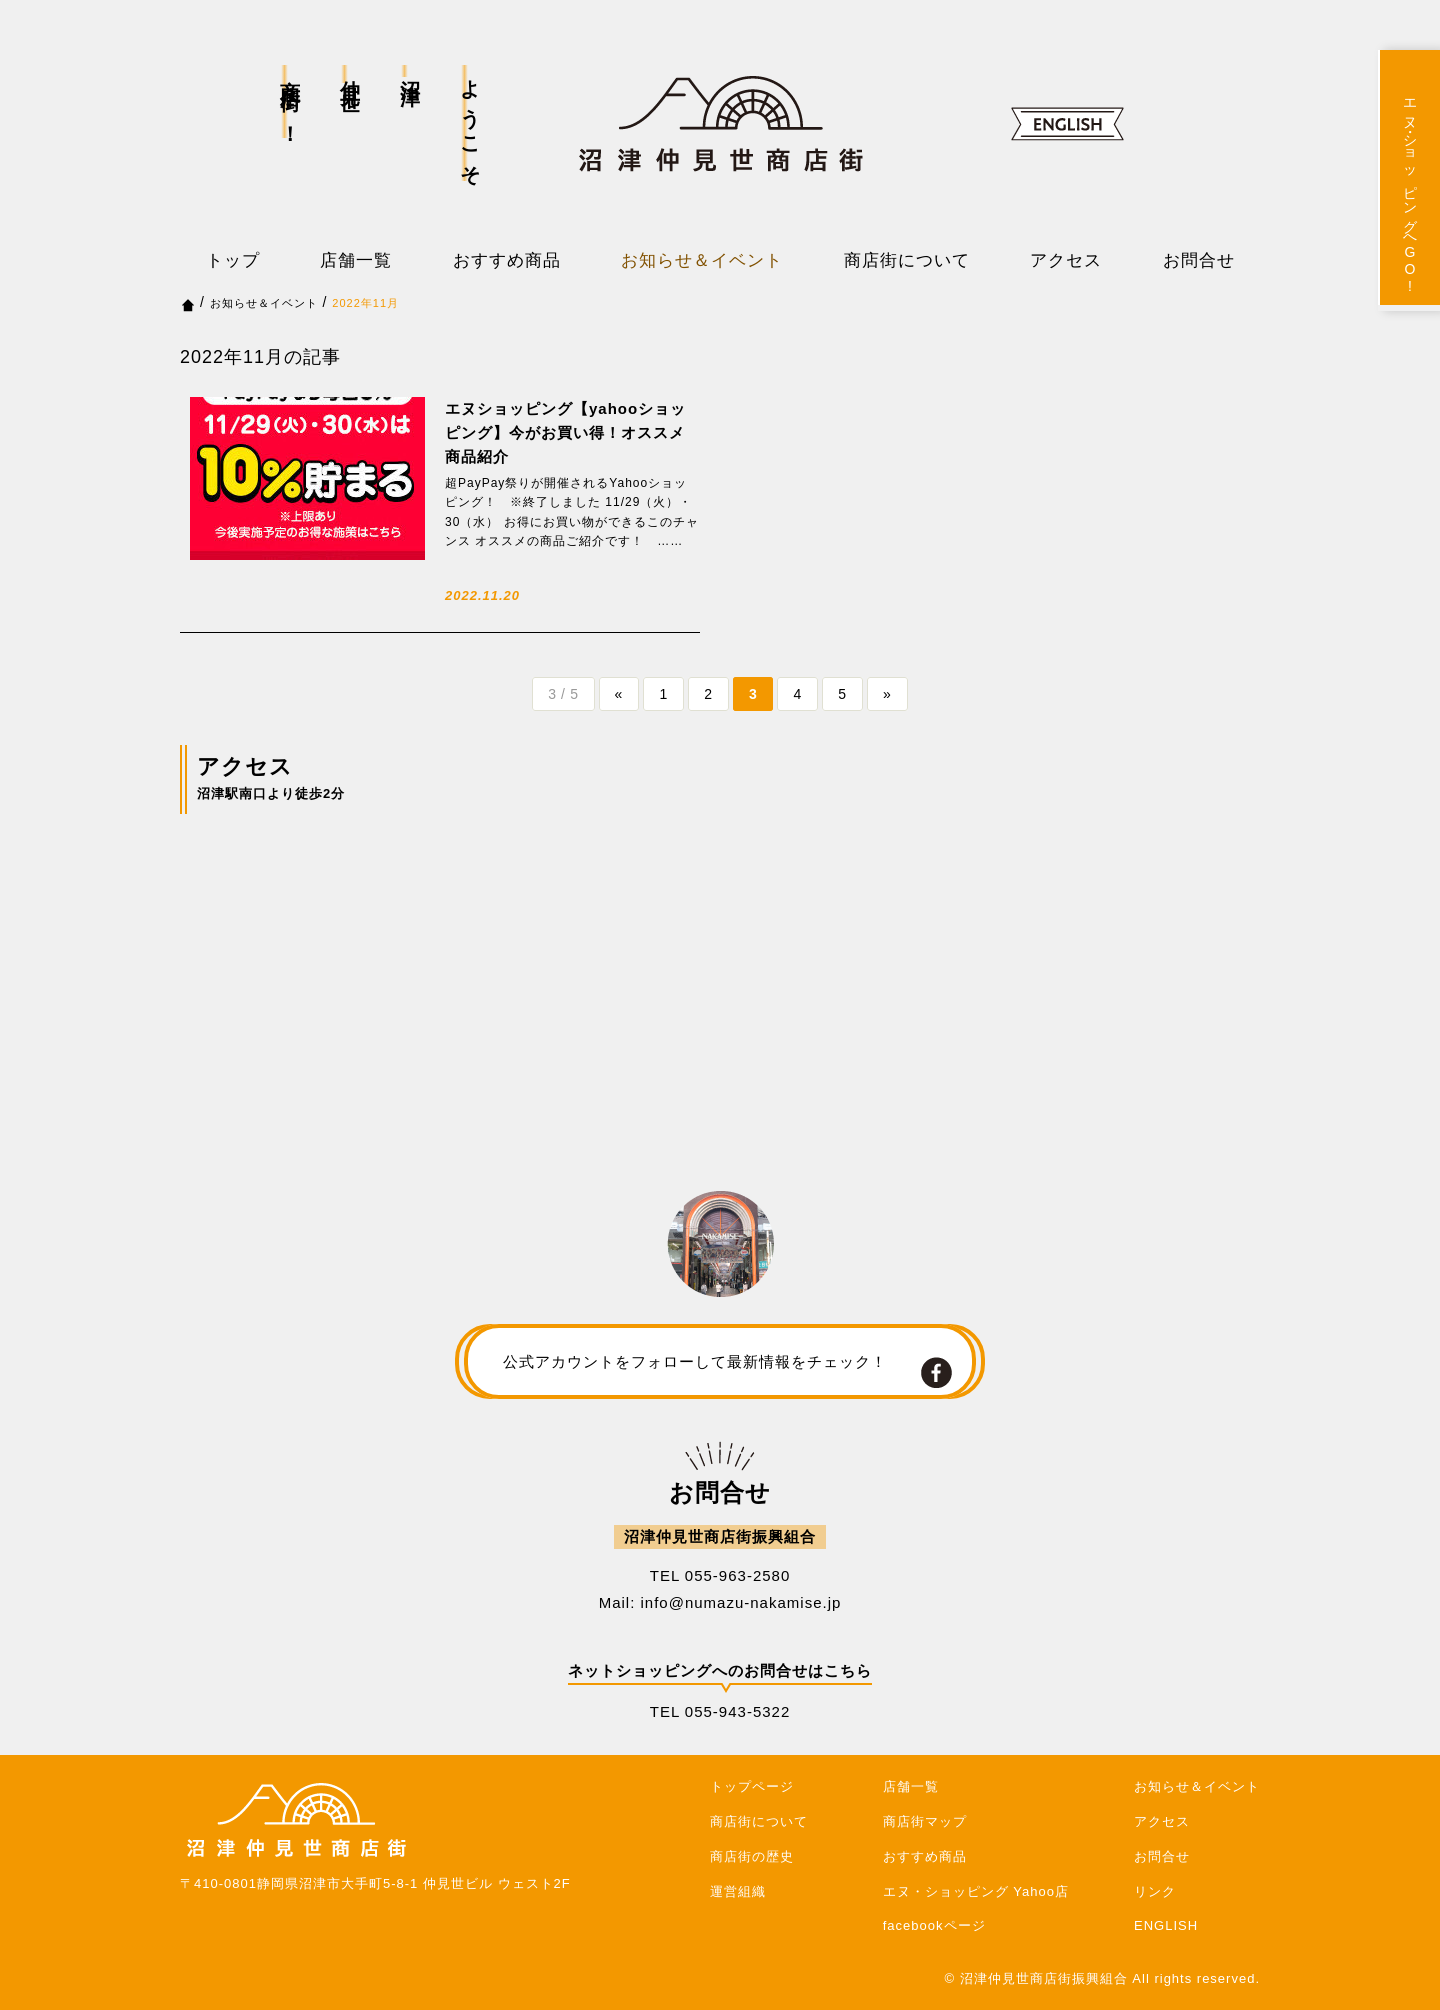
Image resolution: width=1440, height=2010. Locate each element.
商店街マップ (925, 1821)
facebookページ (934, 1925)
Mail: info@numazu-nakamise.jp (720, 1602)
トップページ (752, 1786)
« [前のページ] (619, 694)
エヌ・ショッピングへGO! (1410, 192)
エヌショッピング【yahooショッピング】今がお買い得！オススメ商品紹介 (565, 432)
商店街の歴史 (752, 1856)
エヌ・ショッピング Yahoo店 (976, 1891)
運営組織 (738, 1891)
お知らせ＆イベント (702, 260)
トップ (233, 260)
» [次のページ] (888, 694)
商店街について (907, 260)
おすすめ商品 (507, 260)
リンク (1155, 1891)
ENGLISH (1166, 1925)
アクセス (1066, 260)
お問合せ (1199, 260)
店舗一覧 (356, 260)
